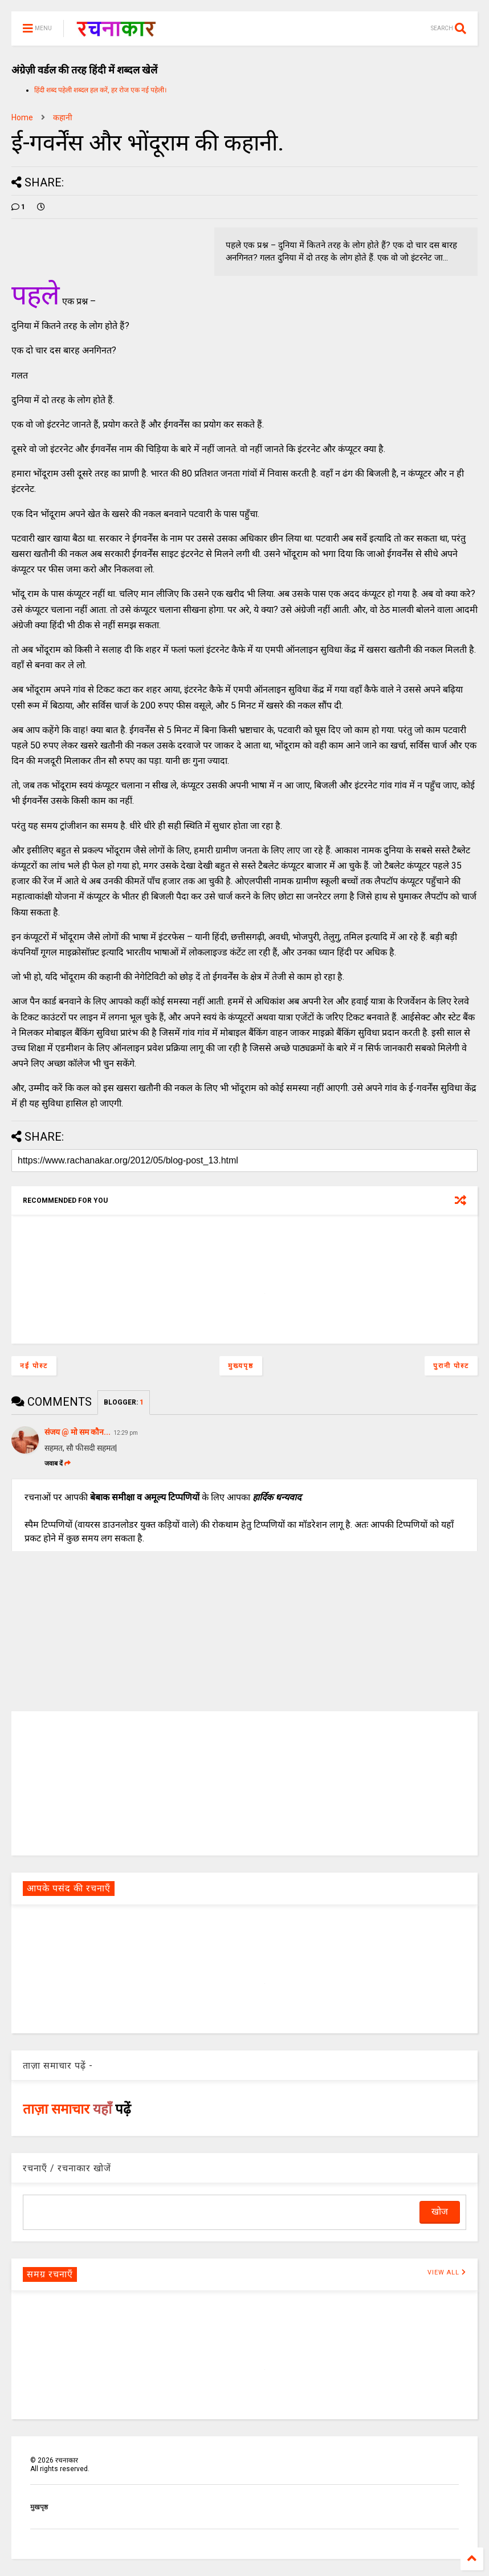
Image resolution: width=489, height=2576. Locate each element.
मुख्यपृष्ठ (241, 1366)
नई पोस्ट (34, 1366)
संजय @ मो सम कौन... (77, 1431)
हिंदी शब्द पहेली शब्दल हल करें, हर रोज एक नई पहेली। (100, 90)
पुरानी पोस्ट (451, 1366)
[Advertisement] (244, 1782)
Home (22, 117)
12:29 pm (125, 1433)
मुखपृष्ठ (39, 2507)
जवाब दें (57, 1463)
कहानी (62, 117)
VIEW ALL (446, 2272)
